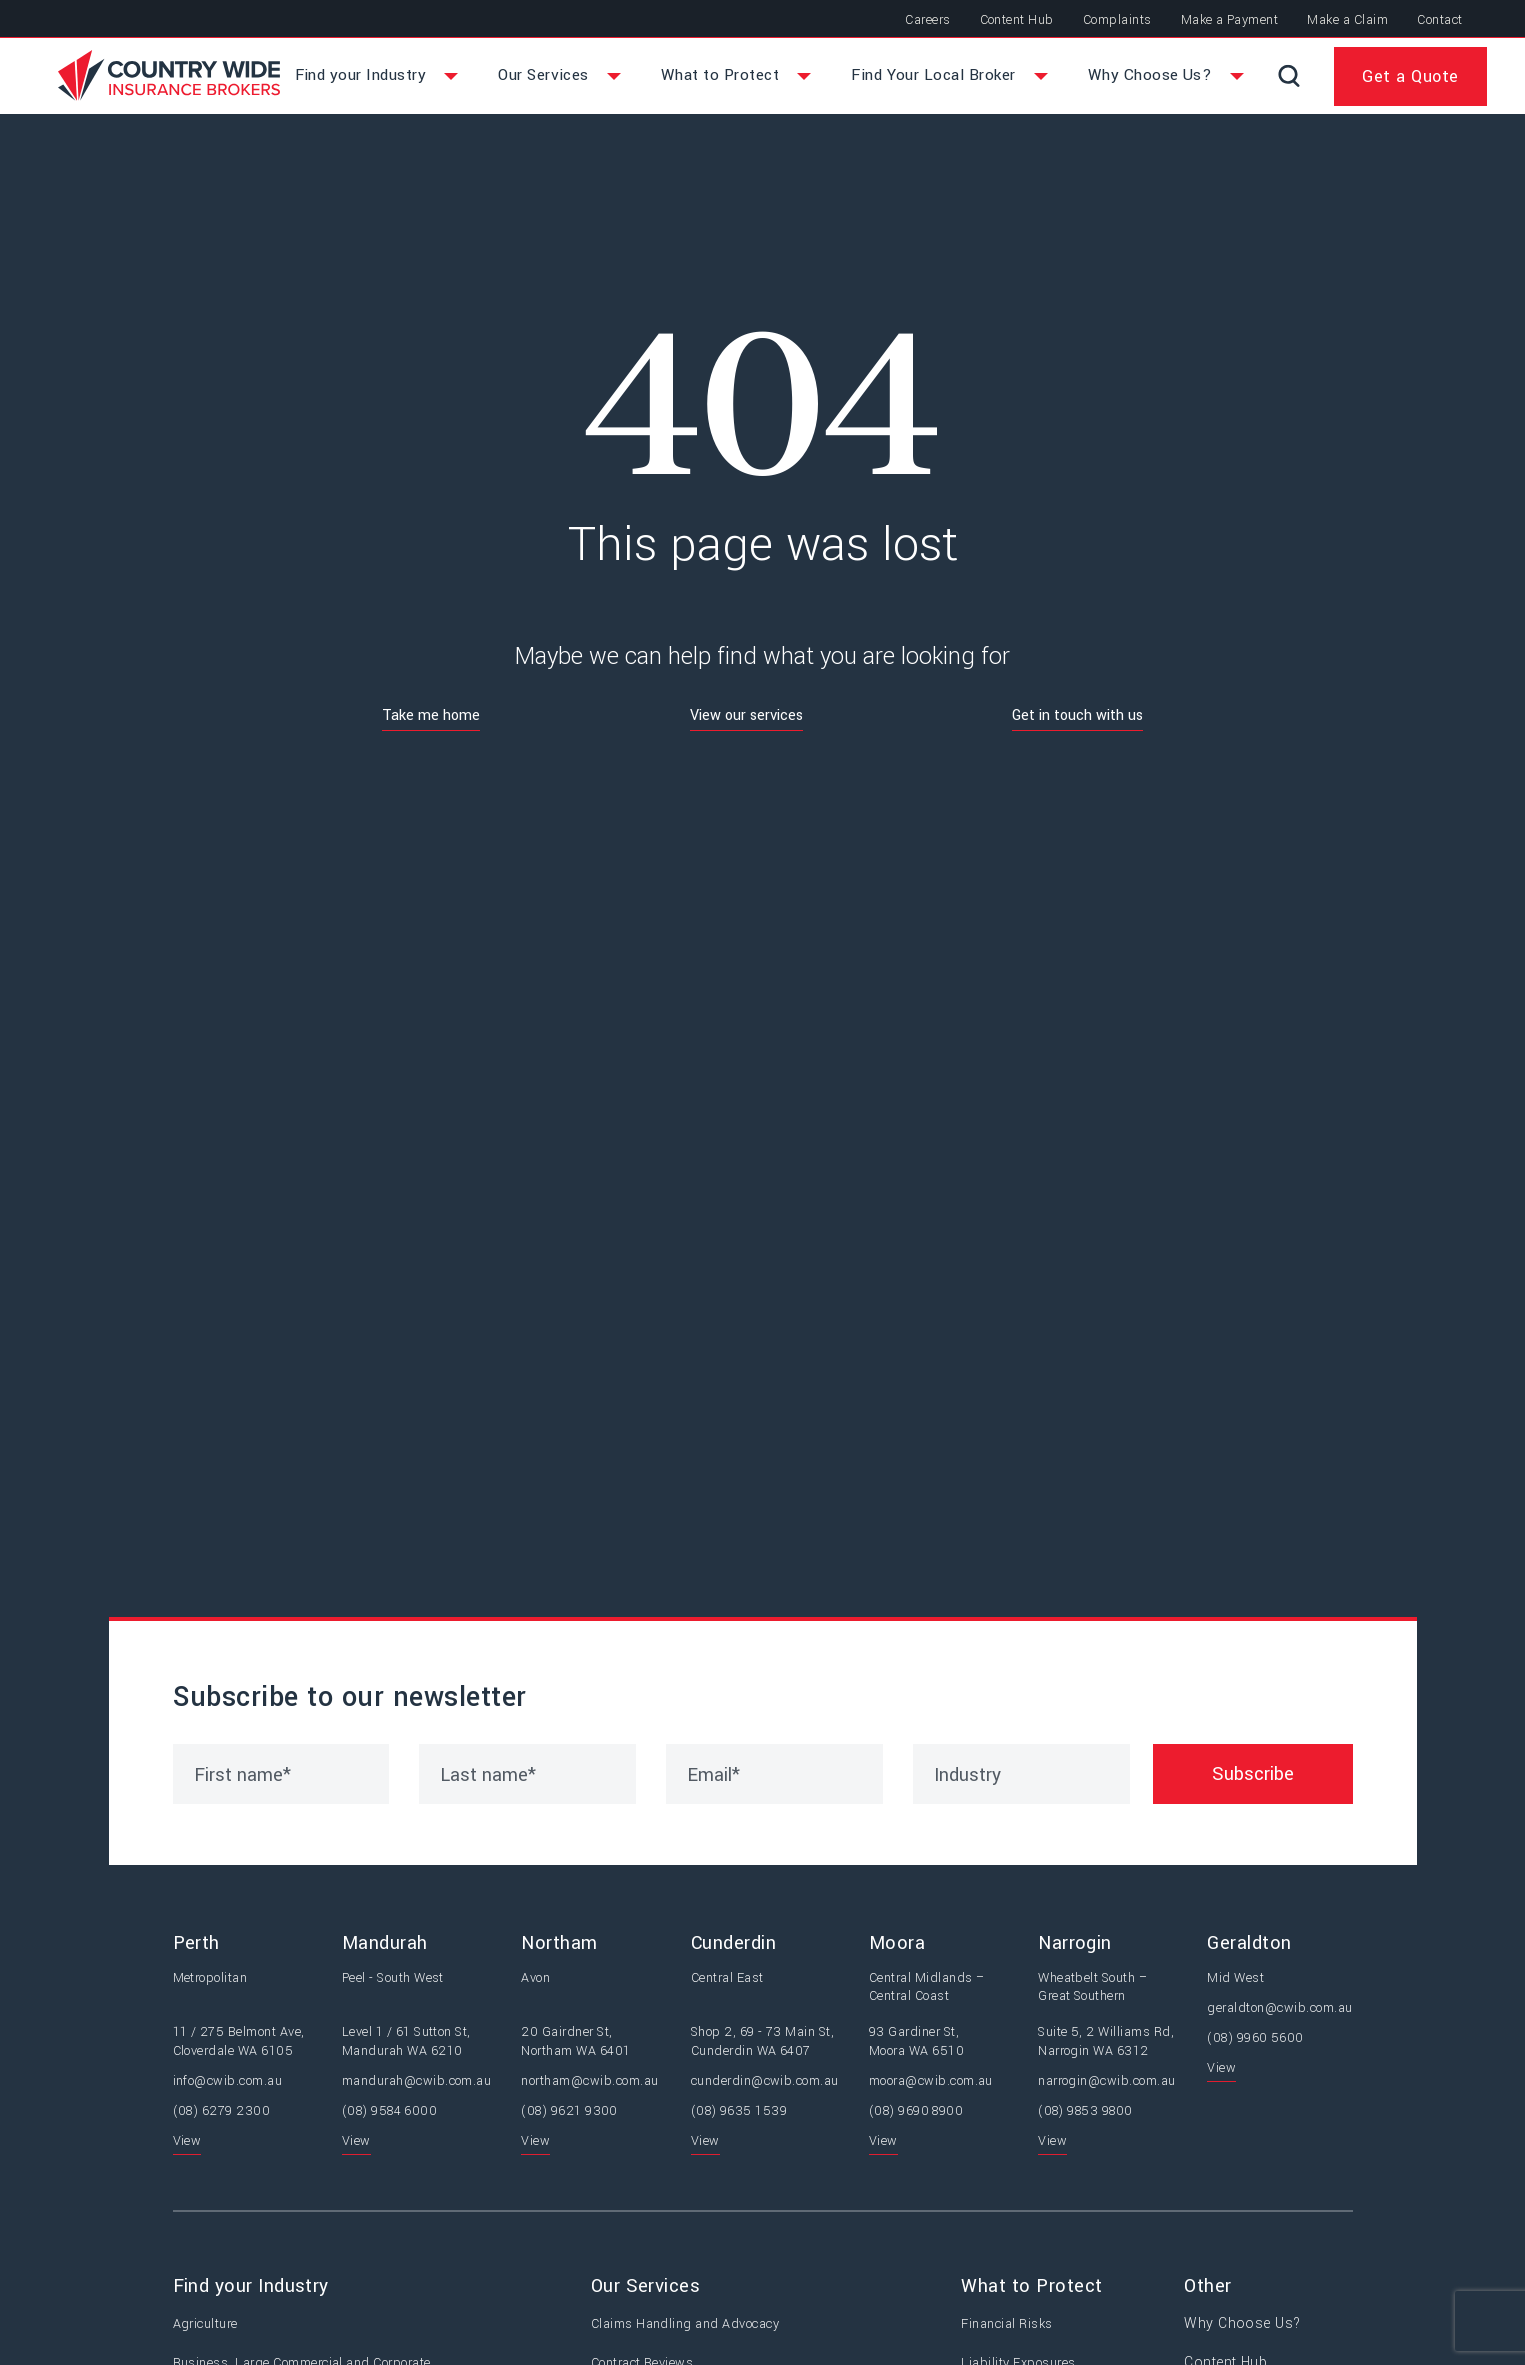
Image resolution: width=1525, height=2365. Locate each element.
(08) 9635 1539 (739, 2114)
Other (1220, 2289)
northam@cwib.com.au (589, 2083)
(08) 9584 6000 (390, 2114)
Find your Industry (251, 2289)
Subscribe (1253, 1777)
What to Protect (1040, 2289)
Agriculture (205, 2327)
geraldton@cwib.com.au (1279, 2011)
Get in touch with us (1077, 718)
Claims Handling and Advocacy (689, 2327)
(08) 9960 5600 (1255, 2041)
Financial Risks (1015, 2327)
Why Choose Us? (1247, 2327)
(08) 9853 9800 (1085, 2114)
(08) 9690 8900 (916, 2114)
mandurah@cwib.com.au (417, 2083)
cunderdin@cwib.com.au (765, 2083)
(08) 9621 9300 (569, 2114)
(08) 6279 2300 (222, 2114)
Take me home (431, 718)
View (187, 2144)
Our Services (650, 2289)
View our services (746, 718)
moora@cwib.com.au (931, 2083)
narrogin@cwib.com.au (1107, 2083)
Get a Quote (1410, 77)
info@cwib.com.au (228, 2083)
